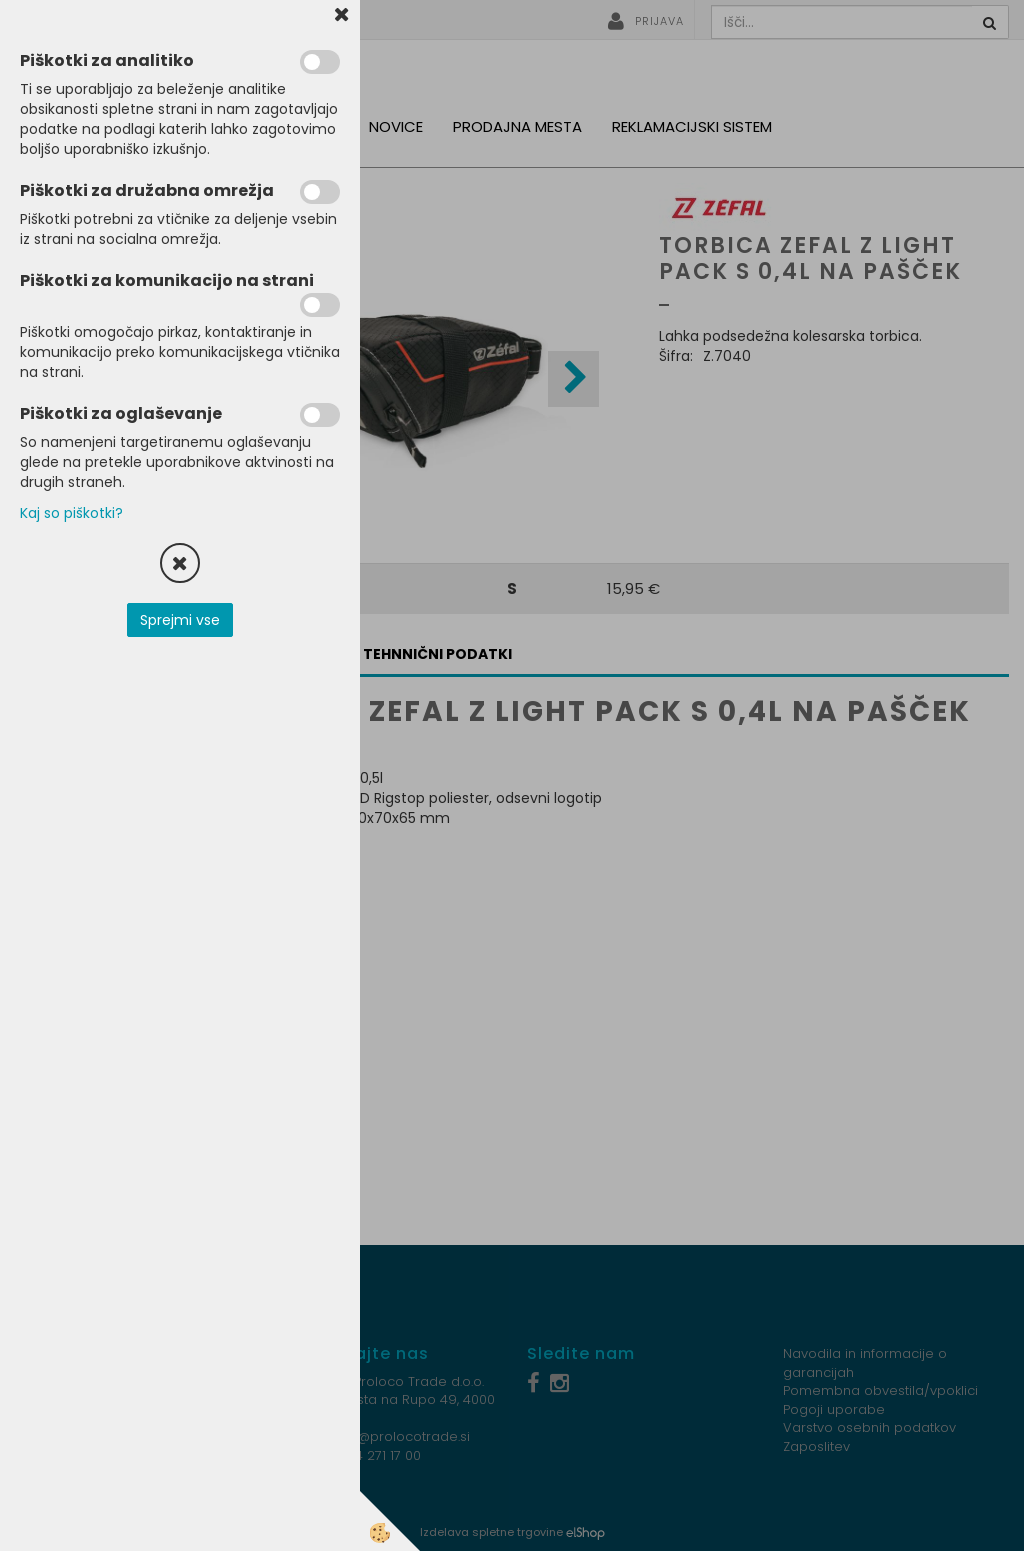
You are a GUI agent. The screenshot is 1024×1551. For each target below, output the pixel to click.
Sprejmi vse (180, 620)
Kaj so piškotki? (71, 513)
